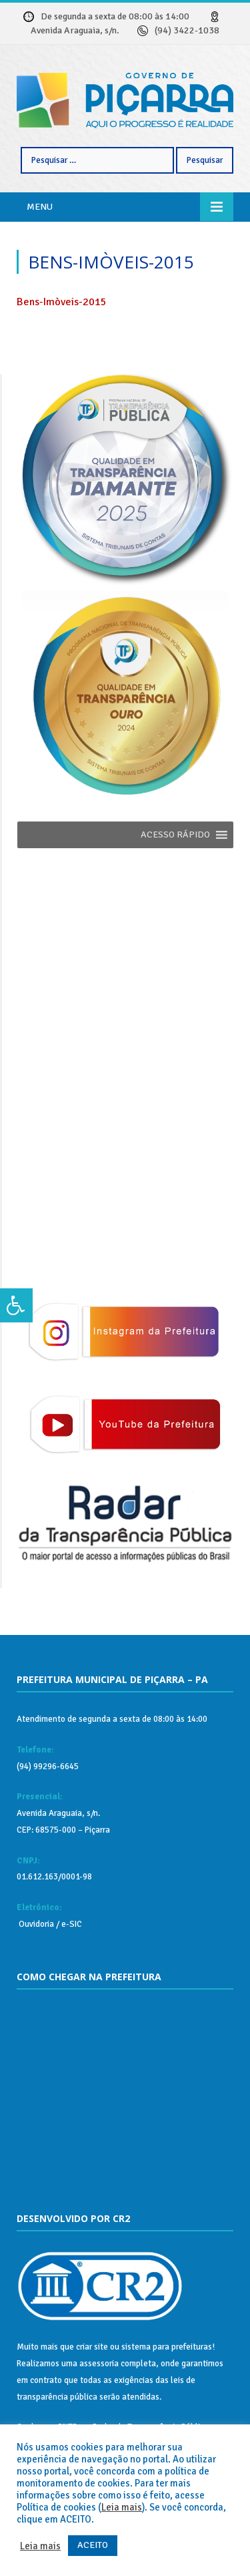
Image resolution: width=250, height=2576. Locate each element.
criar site (92, 2347)
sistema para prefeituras (166, 2347)
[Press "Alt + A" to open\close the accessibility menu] (16, 1305)
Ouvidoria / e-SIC (49, 1924)
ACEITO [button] (92, 2545)
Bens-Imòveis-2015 (62, 302)
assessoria (99, 2363)
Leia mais (121, 2507)
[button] (175, 834)
